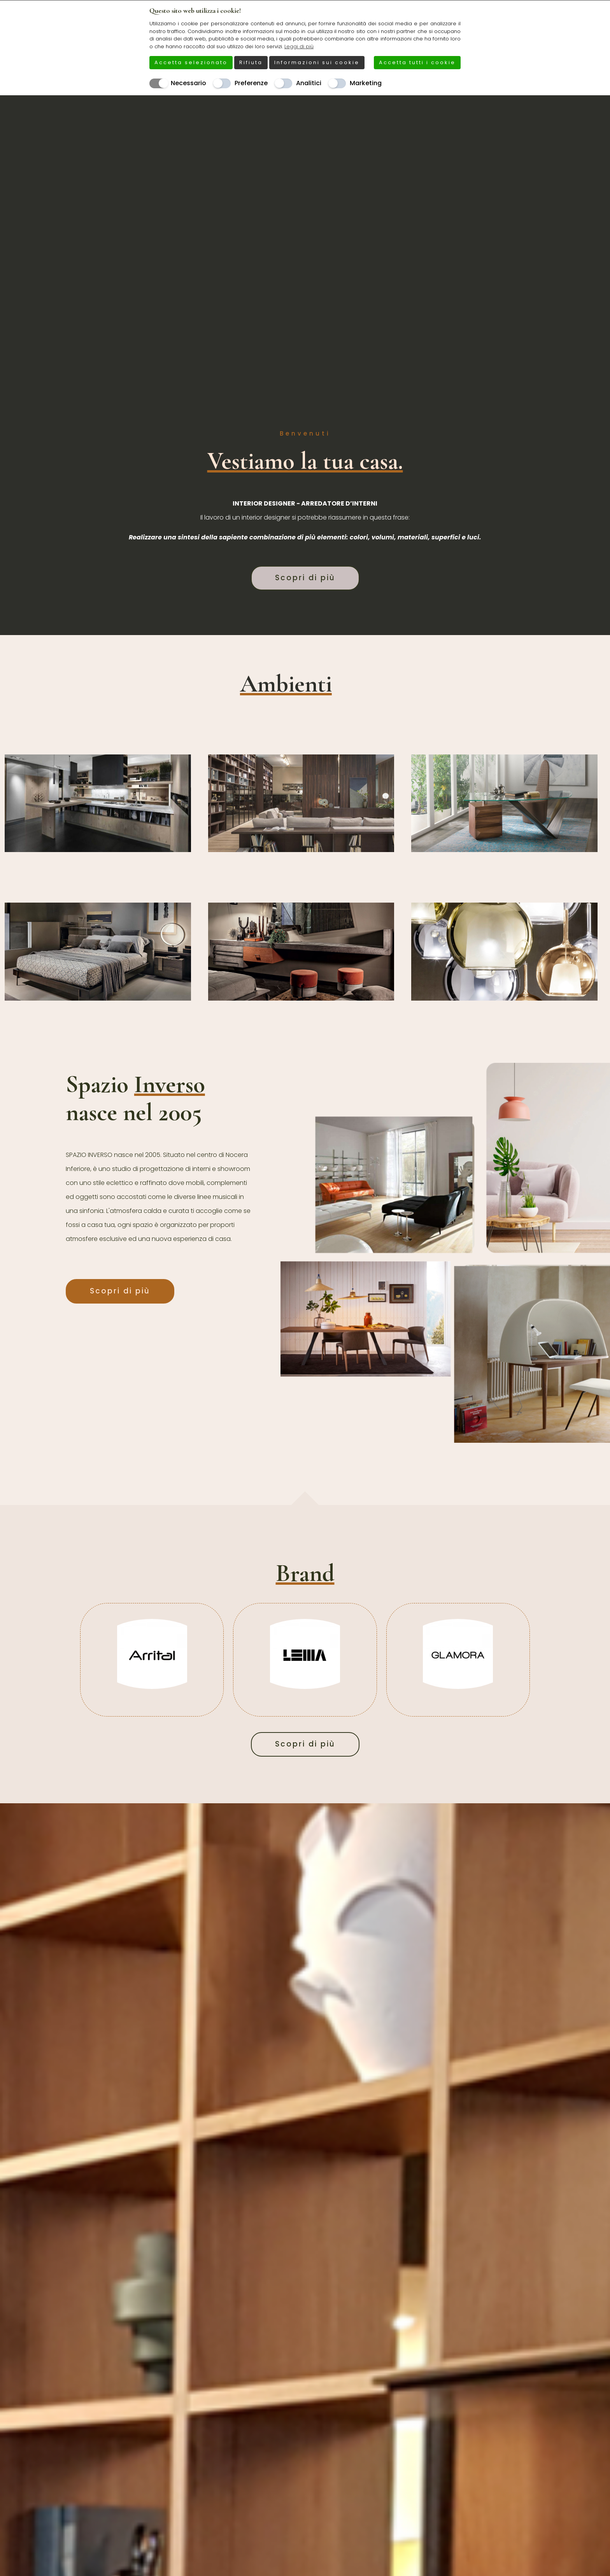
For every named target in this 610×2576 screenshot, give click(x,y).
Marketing (366, 83)
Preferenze (251, 83)
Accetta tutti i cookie (417, 62)
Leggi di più (299, 46)
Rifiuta (251, 62)
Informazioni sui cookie (316, 62)
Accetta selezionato (191, 62)
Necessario (188, 83)
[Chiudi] (455, 10)
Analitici (308, 83)
